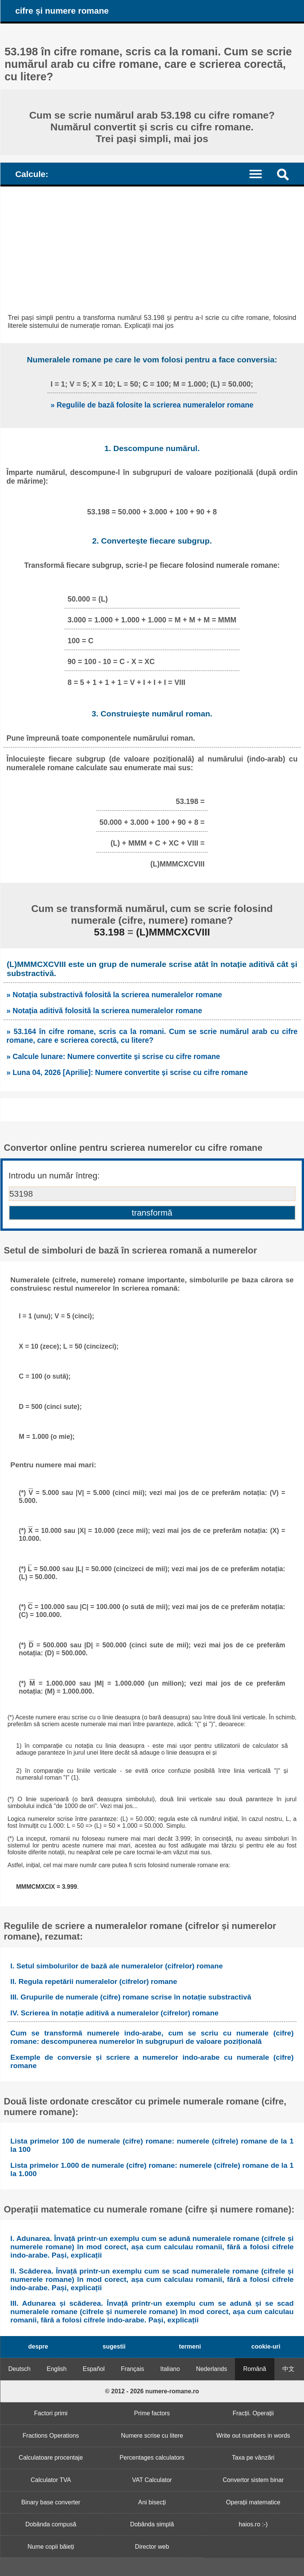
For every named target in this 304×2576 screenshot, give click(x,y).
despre (38, 2346)
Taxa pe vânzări (253, 2457)
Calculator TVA (51, 2480)
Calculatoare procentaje (51, 2457)
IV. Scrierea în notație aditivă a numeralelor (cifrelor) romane (114, 2013)
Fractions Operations (51, 2435)
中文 (288, 2369)
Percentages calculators (152, 2457)
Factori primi (51, 2413)
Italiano (170, 2369)
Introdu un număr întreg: (54, 1175)
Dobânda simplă (152, 2524)
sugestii (113, 2346)
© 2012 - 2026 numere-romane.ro (152, 2391)
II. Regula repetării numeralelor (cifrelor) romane (93, 1981)
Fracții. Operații (253, 2413)
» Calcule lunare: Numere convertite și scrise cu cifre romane (113, 1056)
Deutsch (19, 2369)
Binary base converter (50, 2502)
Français (132, 2369)
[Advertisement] (152, 243)
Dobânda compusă (50, 2524)
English (56, 2369)
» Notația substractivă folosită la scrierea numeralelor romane (114, 994)
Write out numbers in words (253, 2435)
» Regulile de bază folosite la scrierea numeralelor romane (152, 405)
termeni (190, 2346)
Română (254, 2369)
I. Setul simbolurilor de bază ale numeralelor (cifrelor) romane (116, 1966)
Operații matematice (253, 2502)
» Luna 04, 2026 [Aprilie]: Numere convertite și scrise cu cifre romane (127, 1072)
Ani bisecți (152, 2502)
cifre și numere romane (62, 11)
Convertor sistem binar (253, 2480)
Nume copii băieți (50, 2546)
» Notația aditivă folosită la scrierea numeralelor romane (104, 1010)
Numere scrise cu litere (152, 2435)
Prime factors (152, 2413)
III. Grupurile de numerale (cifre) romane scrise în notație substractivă (130, 1997)
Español (94, 2369)
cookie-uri (265, 2346)
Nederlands (211, 2369)
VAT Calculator (152, 2480)
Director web (152, 2546)
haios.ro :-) (253, 2524)
